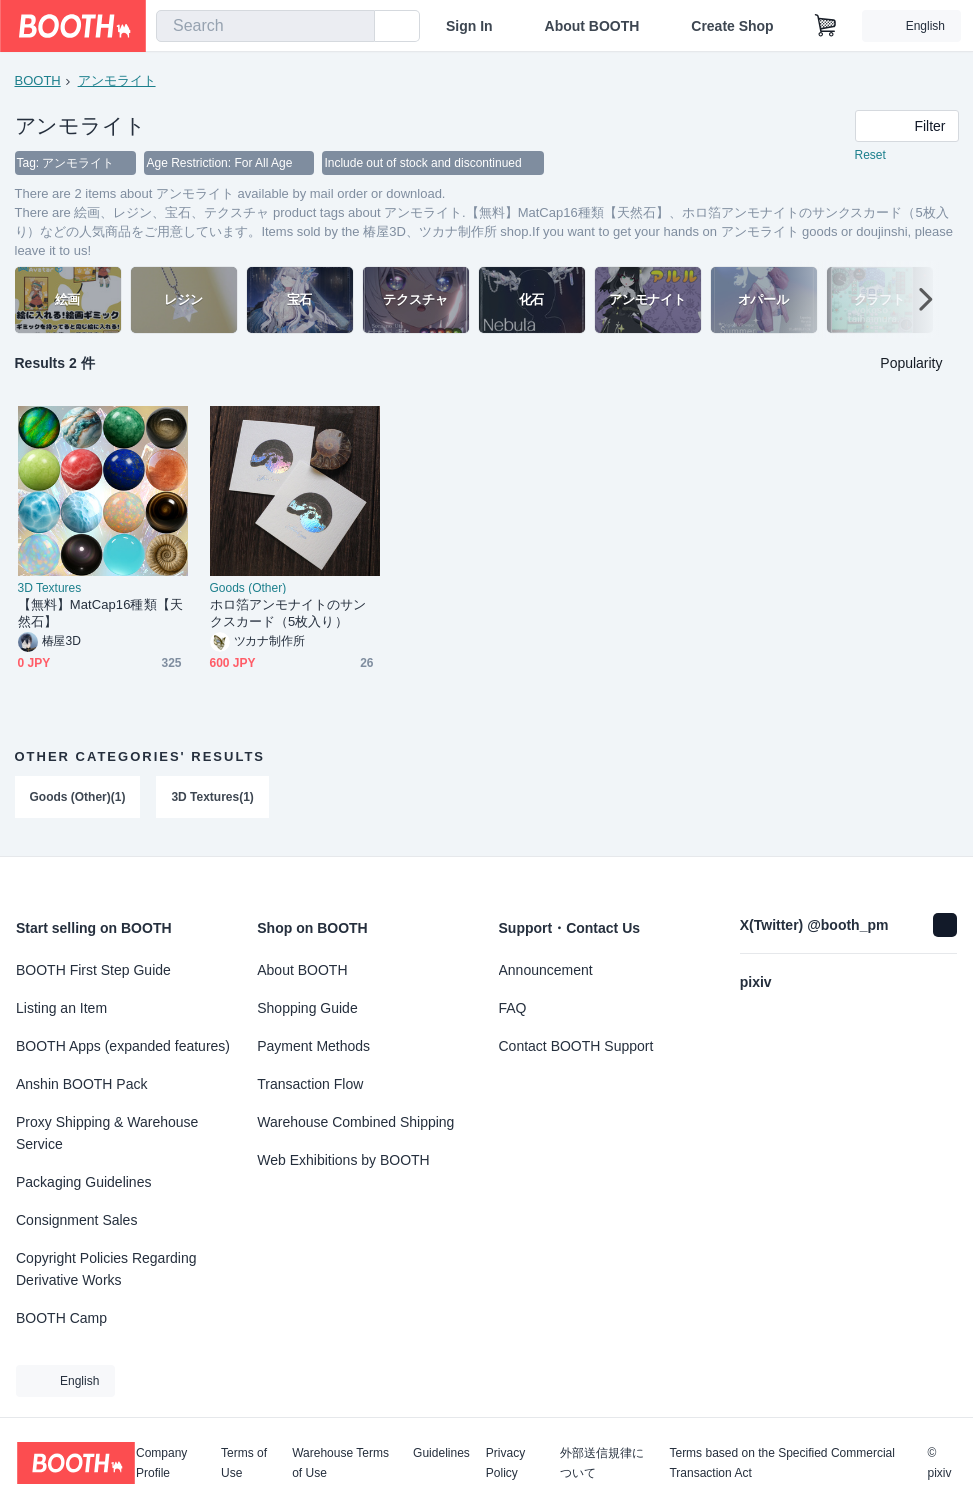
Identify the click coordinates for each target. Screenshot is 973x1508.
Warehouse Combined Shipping (355, 1122)
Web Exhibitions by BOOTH (343, 1160)
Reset (870, 156)
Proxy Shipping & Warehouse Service (107, 1133)
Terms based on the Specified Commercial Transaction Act (781, 1463)
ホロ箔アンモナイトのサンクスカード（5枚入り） (288, 614)
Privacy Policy (505, 1463)
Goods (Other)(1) (78, 798)
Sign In (469, 26)
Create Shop (732, 26)
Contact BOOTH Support (576, 1046)
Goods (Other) (248, 589)
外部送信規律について (602, 1463)
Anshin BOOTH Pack (82, 1084)
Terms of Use (244, 1463)
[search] (355, 27)
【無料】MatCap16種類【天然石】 (100, 614)
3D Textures (50, 589)
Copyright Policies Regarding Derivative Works (106, 1269)
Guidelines (441, 1453)
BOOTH (38, 80)
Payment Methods (313, 1046)
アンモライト (117, 80)
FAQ (513, 1008)
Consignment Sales (76, 1220)
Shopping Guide (307, 1008)
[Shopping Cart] (826, 26)
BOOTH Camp (61, 1318)
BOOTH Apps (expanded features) (123, 1046)
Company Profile (161, 1463)
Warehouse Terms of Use (340, 1463)
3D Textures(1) (213, 798)
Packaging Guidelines (83, 1182)
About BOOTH (591, 26)
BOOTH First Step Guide (93, 970)
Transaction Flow (310, 1084)
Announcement (546, 970)
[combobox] (265, 26)
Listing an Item (61, 1008)
